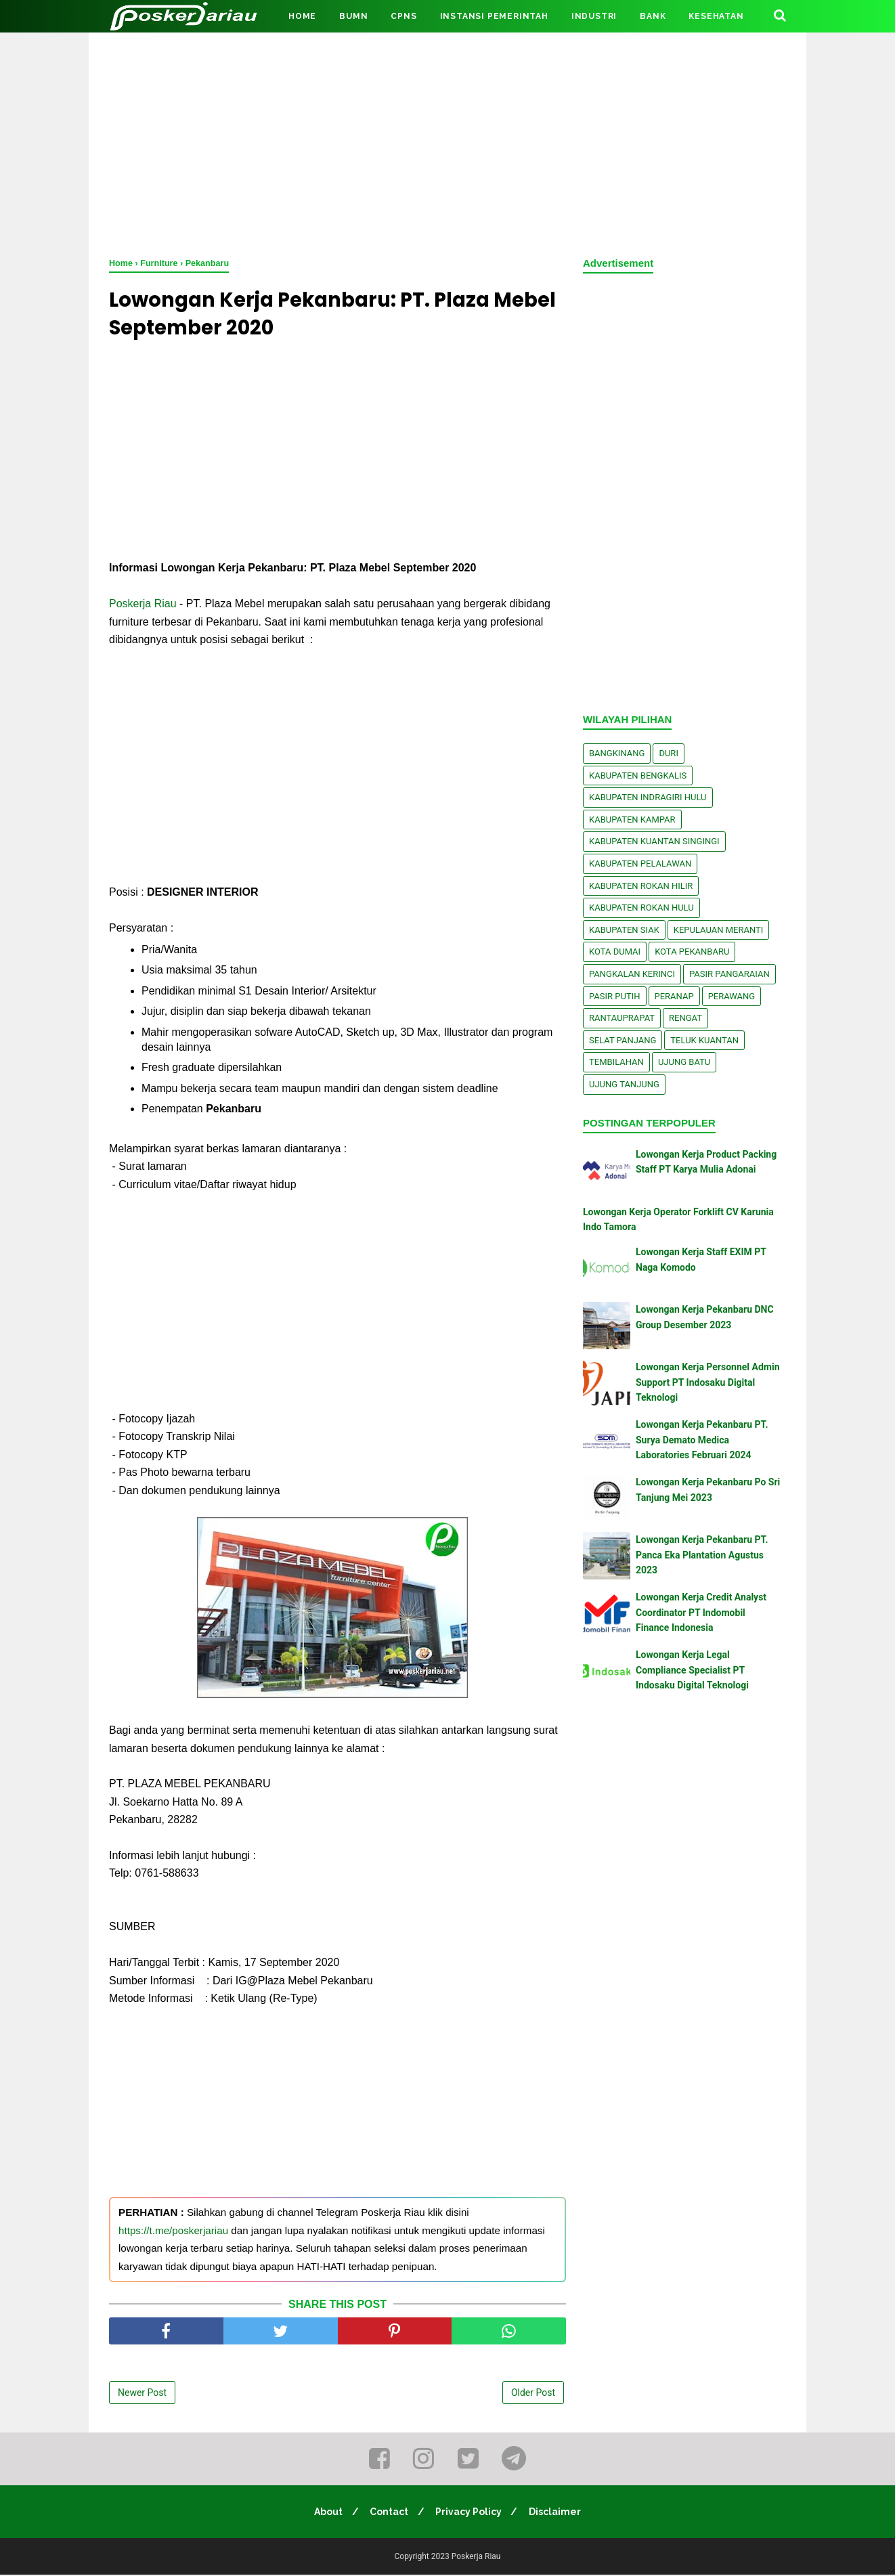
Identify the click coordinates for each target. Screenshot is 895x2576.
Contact (388, 2513)
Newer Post (142, 2394)
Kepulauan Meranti (719, 930)
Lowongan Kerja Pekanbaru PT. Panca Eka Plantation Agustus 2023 (702, 1554)
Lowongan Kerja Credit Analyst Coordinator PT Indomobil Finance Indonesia (701, 1612)
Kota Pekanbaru (692, 951)
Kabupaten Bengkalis (637, 775)
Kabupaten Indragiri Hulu (648, 797)
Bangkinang (617, 753)
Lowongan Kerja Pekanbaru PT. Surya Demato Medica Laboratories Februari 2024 (702, 1439)
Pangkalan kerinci (632, 974)
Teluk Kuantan (704, 1040)
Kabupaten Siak (624, 930)
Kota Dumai (614, 951)
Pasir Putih (614, 996)
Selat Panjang (622, 1040)
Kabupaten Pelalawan (640, 863)
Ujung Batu (684, 1062)
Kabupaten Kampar (632, 819)
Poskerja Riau (143, 605)
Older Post (533, 2394)
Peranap (674, 996)
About (325, 2513)
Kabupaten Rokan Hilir (641, 886)
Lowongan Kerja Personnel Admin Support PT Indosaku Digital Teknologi (707, 1382)
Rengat (685, 1018)
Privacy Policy (470, 2513)
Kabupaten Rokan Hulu (641, 907)
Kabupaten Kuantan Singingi (654, 841)
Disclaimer (558, 2513)
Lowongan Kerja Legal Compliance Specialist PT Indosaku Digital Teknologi (692, 1669)
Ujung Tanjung (624, 1084)
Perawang (732, 996)
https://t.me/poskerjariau (173, 2232)
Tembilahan (616, 1062)
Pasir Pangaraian (729, 974)
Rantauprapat (622, 1018)
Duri (668, 753)
